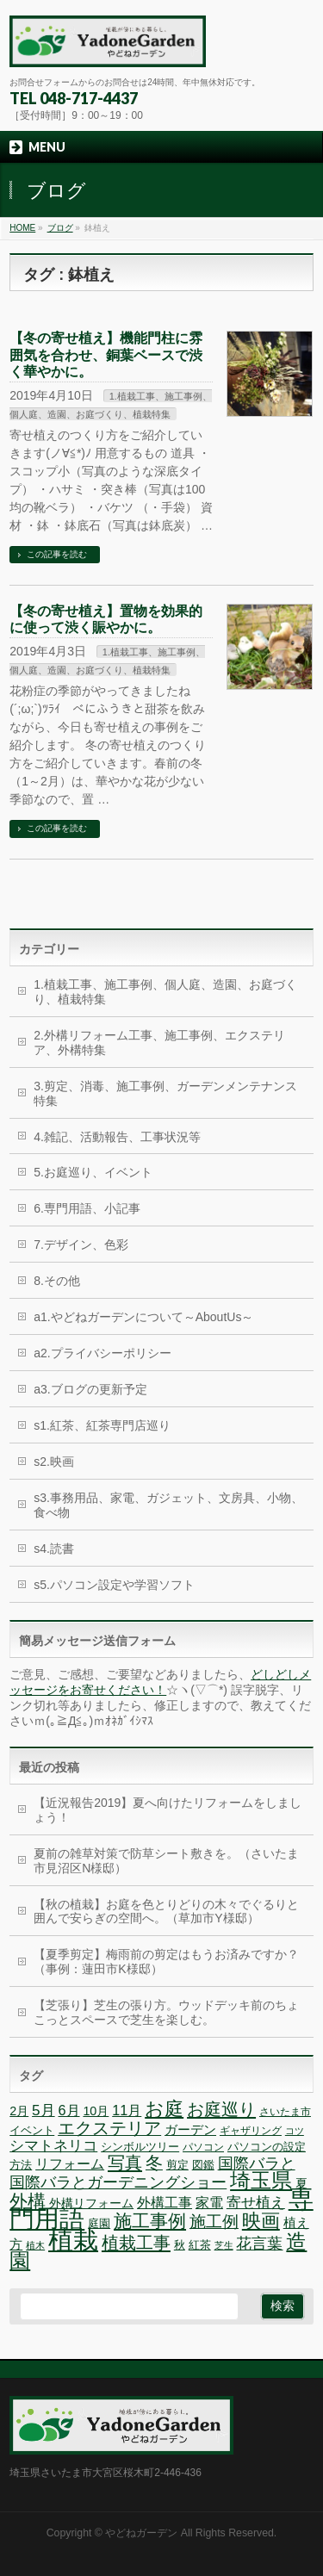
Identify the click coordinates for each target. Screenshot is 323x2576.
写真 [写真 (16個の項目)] (125, 2162)
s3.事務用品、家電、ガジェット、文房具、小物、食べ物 (168, 1505)
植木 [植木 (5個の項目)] (35, 2245)
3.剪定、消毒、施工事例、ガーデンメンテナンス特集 (165, 1093)
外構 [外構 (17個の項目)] (27, 2201)
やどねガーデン (141, 2533)
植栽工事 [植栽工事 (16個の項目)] (136, 2242)
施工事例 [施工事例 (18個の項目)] (150, 2221)
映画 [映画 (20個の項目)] (261, 2220)
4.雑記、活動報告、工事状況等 (117, 1137)
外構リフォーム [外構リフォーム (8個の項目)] (91, 2203)
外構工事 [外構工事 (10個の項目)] (164, 2202)
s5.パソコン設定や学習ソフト (114, 1585)
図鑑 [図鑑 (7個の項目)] (203, 2164)
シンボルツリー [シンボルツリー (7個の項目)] (140, 2146)
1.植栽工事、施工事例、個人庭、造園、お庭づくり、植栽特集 (165, 992)
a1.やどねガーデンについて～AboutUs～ (143, 1317)
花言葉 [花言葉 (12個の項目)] (259, 2243)
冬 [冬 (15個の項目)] (154, 2162)
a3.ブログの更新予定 (90, 1389)
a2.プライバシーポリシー (102, 1353)
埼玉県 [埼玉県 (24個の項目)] (261, 2180)
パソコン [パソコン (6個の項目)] (203, 2147)
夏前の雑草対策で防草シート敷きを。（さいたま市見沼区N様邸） (166, 1861)
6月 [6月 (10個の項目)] (69, 2110)
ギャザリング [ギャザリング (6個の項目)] (251, 2131)
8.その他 (57, 1281)
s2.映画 (54, 1461)
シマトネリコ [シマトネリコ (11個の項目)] (53, 2146)
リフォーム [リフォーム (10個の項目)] (69, 2163)
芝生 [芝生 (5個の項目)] (223, 2245)
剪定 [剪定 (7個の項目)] (177, 2164)
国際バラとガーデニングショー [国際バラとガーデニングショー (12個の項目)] (118, 2182)
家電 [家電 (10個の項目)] (209, 2202)
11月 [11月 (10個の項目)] (126, 2110)
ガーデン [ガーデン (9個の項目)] (190, 2129)
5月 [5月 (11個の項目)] (43, 2110)
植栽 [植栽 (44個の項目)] (73, 2239)
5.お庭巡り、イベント (93, 1172)
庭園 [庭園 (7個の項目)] (99, 2223)
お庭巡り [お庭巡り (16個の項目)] (221, 2109)
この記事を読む (57, 554)
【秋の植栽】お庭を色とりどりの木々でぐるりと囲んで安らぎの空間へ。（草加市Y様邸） (166, 1911)
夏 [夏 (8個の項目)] (301, 2183)
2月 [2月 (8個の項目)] (18, 2111)
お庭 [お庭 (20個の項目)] (164, 2109)
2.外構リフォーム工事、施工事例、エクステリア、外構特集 (159, 1042)
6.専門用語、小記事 (87, 1208)
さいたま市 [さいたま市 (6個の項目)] (285, 2112)
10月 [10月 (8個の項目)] (96, 2111)
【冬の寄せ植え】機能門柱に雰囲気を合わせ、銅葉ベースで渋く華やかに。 (105, 354)
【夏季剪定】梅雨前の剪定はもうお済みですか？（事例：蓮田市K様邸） (166, 1961)
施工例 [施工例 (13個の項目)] (214, 2222)
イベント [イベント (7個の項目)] (31, 2130)
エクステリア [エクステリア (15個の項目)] (109, 2128)
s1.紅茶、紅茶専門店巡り (102, 1425)
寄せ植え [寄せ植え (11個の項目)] (256, 2202)
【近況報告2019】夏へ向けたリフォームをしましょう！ (167, 1810)
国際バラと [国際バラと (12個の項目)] (256, 2163)
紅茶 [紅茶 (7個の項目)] (200, 2244)
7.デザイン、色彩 (81, 1244)
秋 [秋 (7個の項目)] (179, 2244)
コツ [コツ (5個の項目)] (294, 2131)
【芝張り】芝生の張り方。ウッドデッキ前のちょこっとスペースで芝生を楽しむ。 (166, 2012)
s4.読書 (54, 1548)
